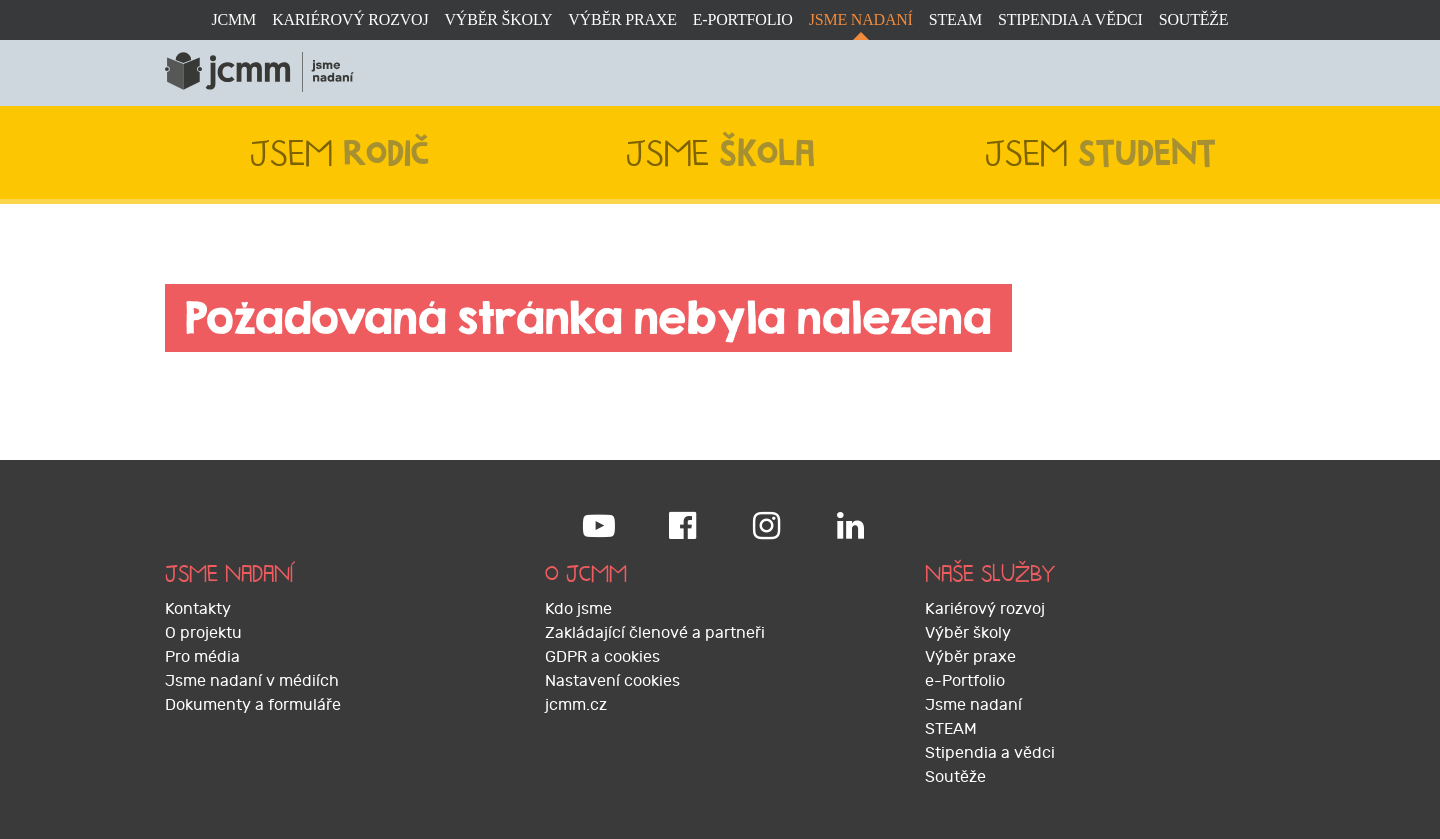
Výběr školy (498, 19)
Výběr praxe (622, 19)
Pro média (202, 657)
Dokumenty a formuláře (253, 705)
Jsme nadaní (861, 19)
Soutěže (1194, 19)
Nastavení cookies (612, 681)
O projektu (203, 633)
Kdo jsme (578, 609)
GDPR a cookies (602, 657)
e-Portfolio (743, 19)
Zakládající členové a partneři (655, 633)
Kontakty (198, 609)
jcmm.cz (576, 705)
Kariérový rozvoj (350, 19)
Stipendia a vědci (1070, 19)
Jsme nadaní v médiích (252, 681)
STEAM (955, 19)
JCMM (234, 19)
